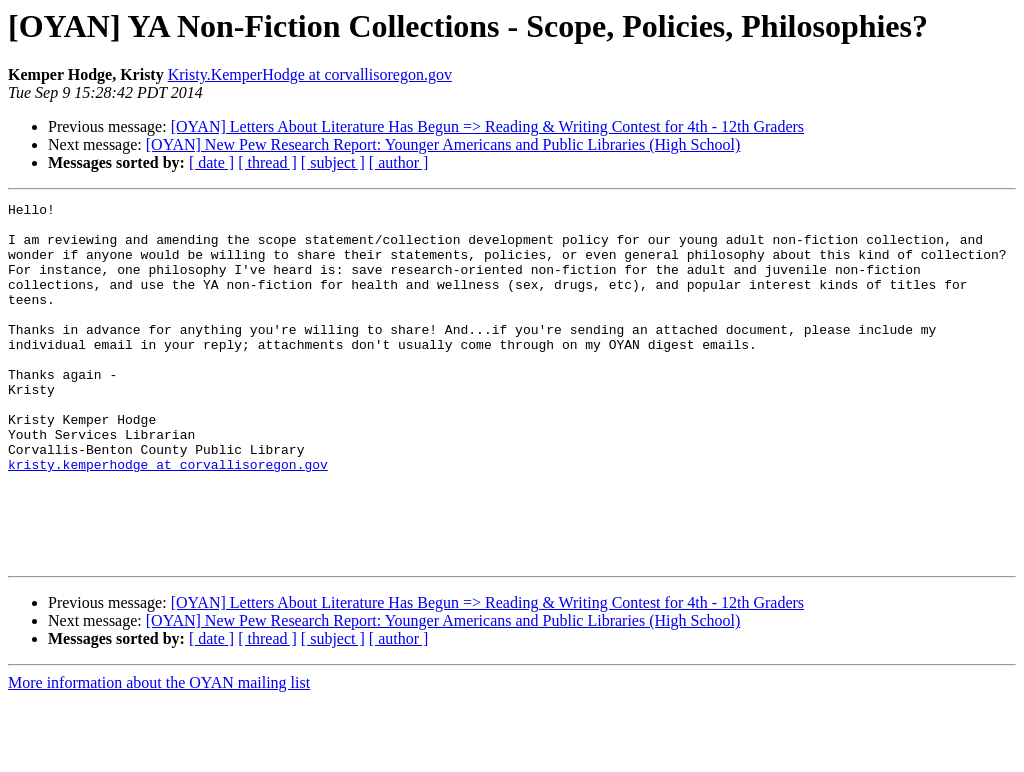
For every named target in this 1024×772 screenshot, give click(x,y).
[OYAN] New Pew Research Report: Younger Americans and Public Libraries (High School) (443, 144)
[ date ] (211, 162)
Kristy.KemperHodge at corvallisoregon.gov (310, 74)
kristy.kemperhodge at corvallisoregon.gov (168, 518)
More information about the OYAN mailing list (159, 754)
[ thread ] (267, 162)
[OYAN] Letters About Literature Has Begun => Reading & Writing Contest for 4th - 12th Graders (487, 126)
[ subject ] (333, 162)
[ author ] (399, 162)
